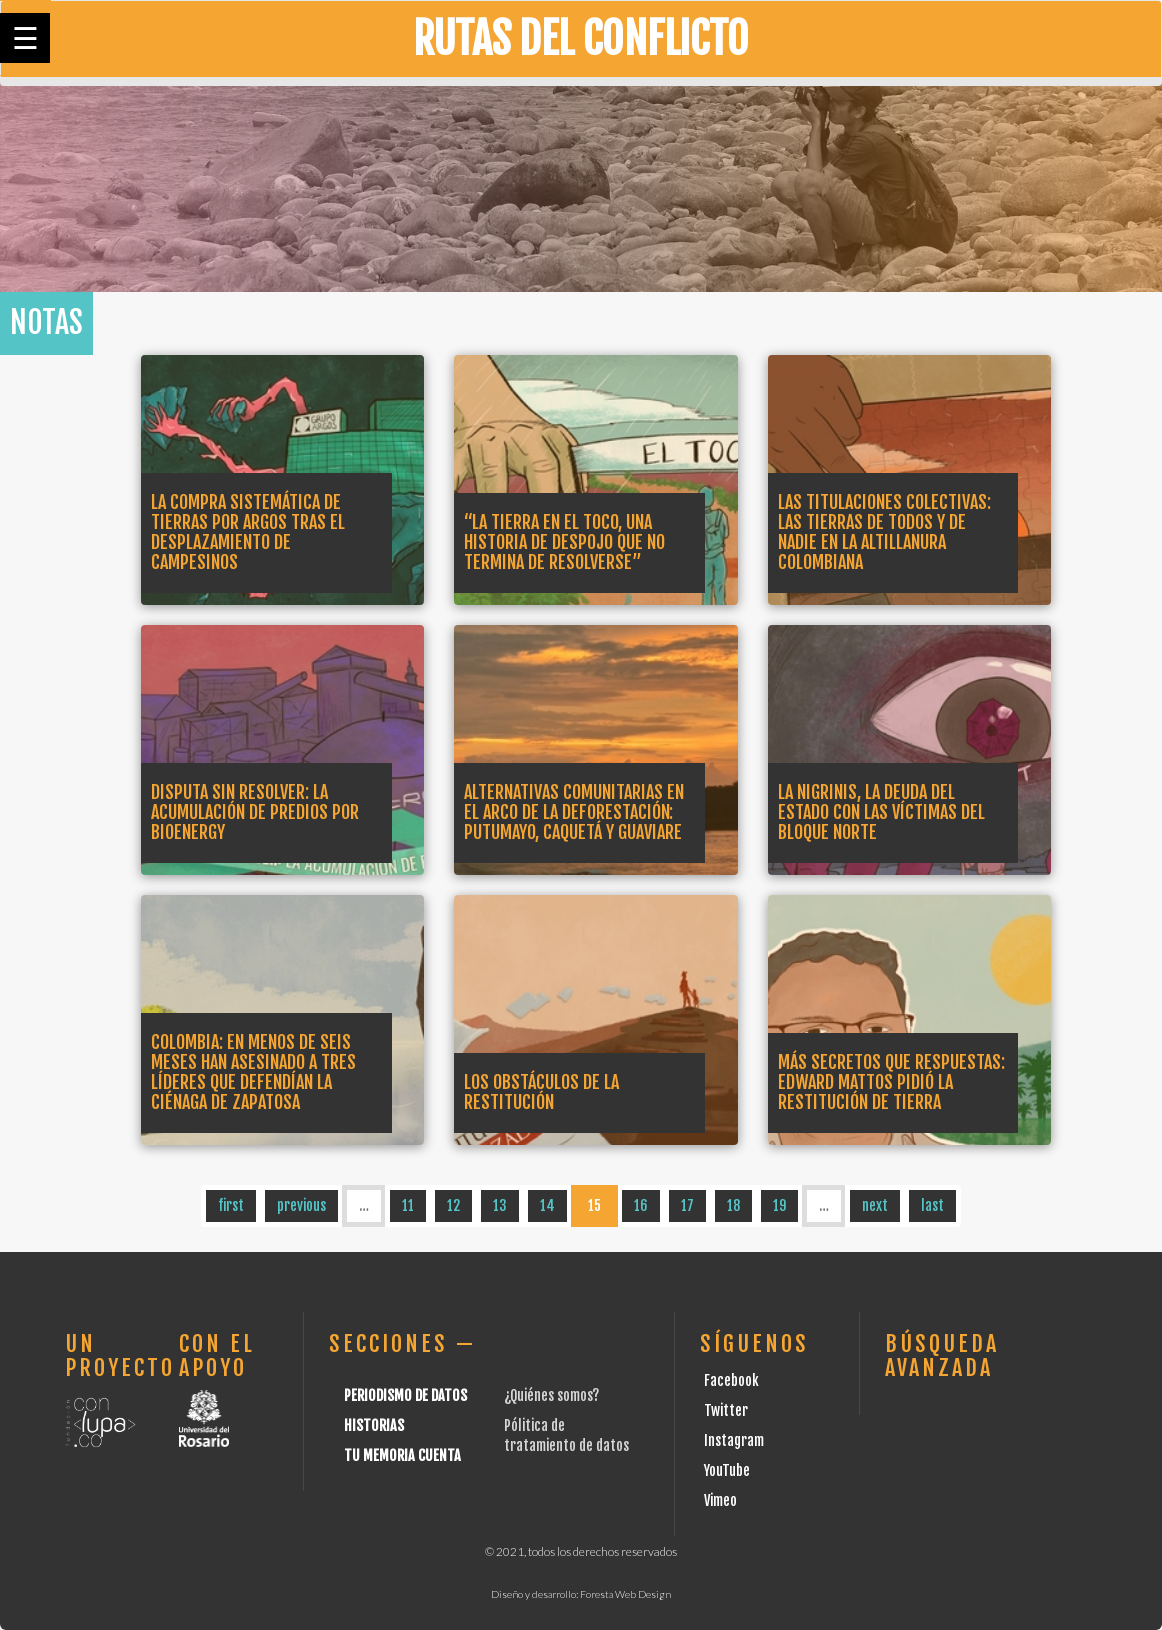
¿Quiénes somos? (551, 1395)
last (932, 1205)
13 (500, 1205)
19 (779, 1205)
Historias (374, 1425)
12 (453, 1205)
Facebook (731, 1380)
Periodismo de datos (405, 1395)
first (231, 1205)
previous (301, 1205)
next (875, 1205)
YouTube (727, 1470)
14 (547, 1205)
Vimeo (720, 1500)
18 (733, 1205)
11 (408, 1205)
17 (687, 1205)
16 (641, 1205)
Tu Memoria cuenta (402, 1455)
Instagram (734, 1440)
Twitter (726, 1410)
